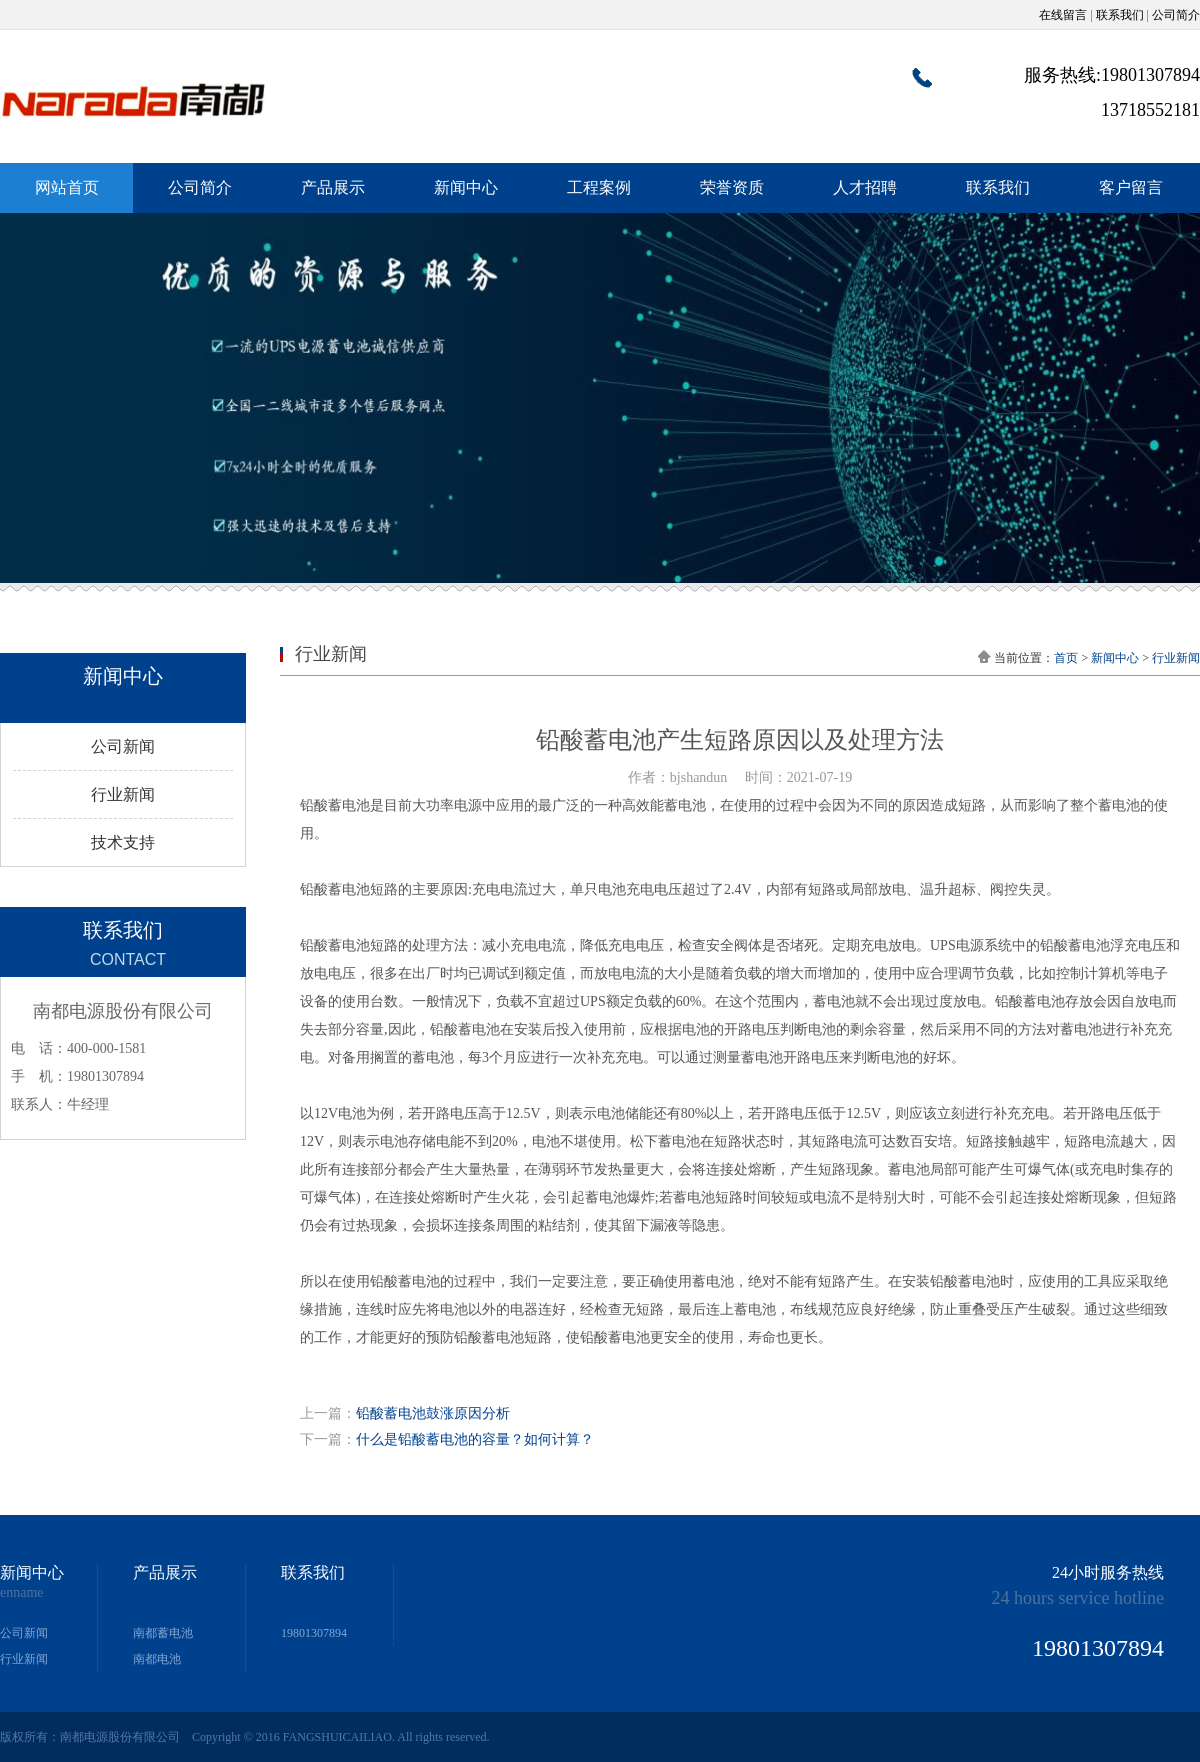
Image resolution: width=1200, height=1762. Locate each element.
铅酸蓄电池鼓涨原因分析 (433, 1413)
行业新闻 (123, 794)
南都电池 (157, 1659)
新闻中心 (466, 187)
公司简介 (1176, 15)
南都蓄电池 (163, 1633)
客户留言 (1131, 187)
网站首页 (67, 187)
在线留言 (1063, 15)
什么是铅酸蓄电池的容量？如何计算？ (475, 1439)
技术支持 (123, 842)
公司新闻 (123, 746)
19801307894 (314, 1633)
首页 (1066, 658)
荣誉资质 (732, 187)
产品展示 (333, 187)
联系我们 (1120, 15)
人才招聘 (865, 187)
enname (22, 1593)
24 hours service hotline (1078, 1598)
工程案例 (599, 187)
